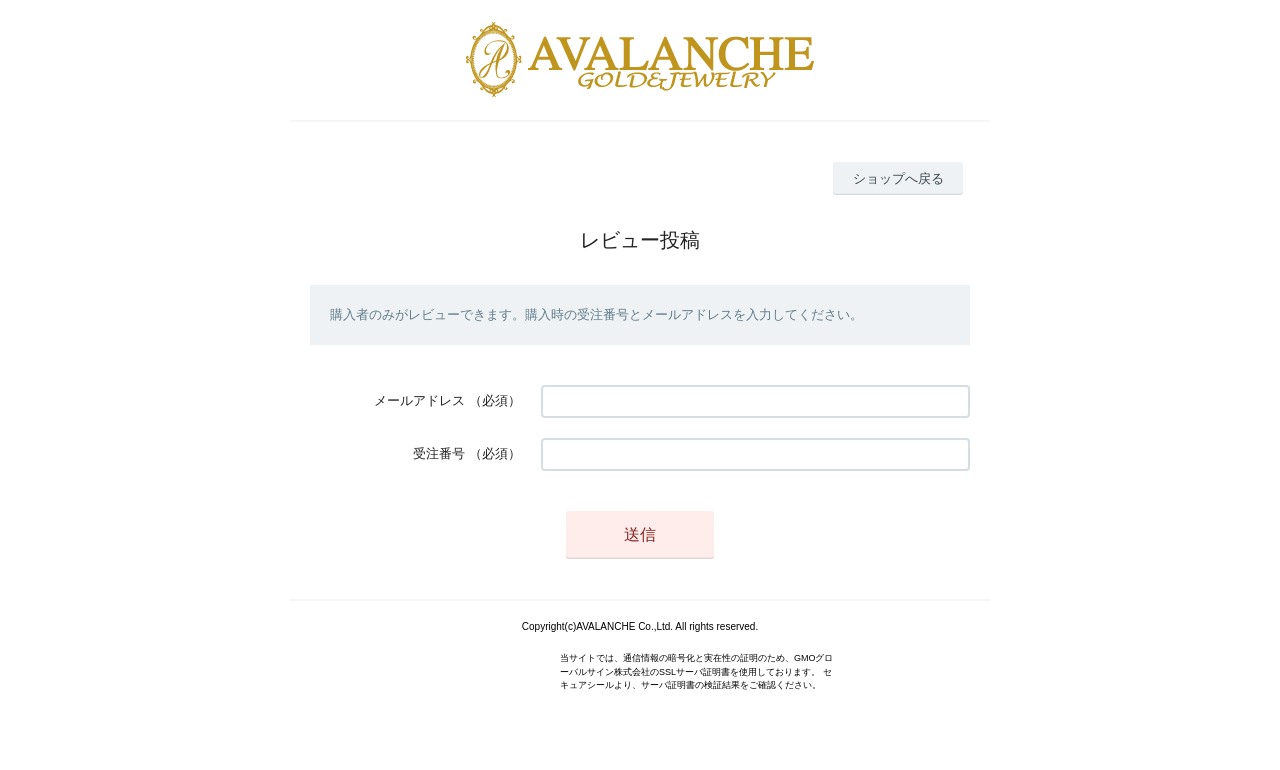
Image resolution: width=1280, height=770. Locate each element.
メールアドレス (419, 400)
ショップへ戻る (898, 178)
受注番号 (439, 453)
